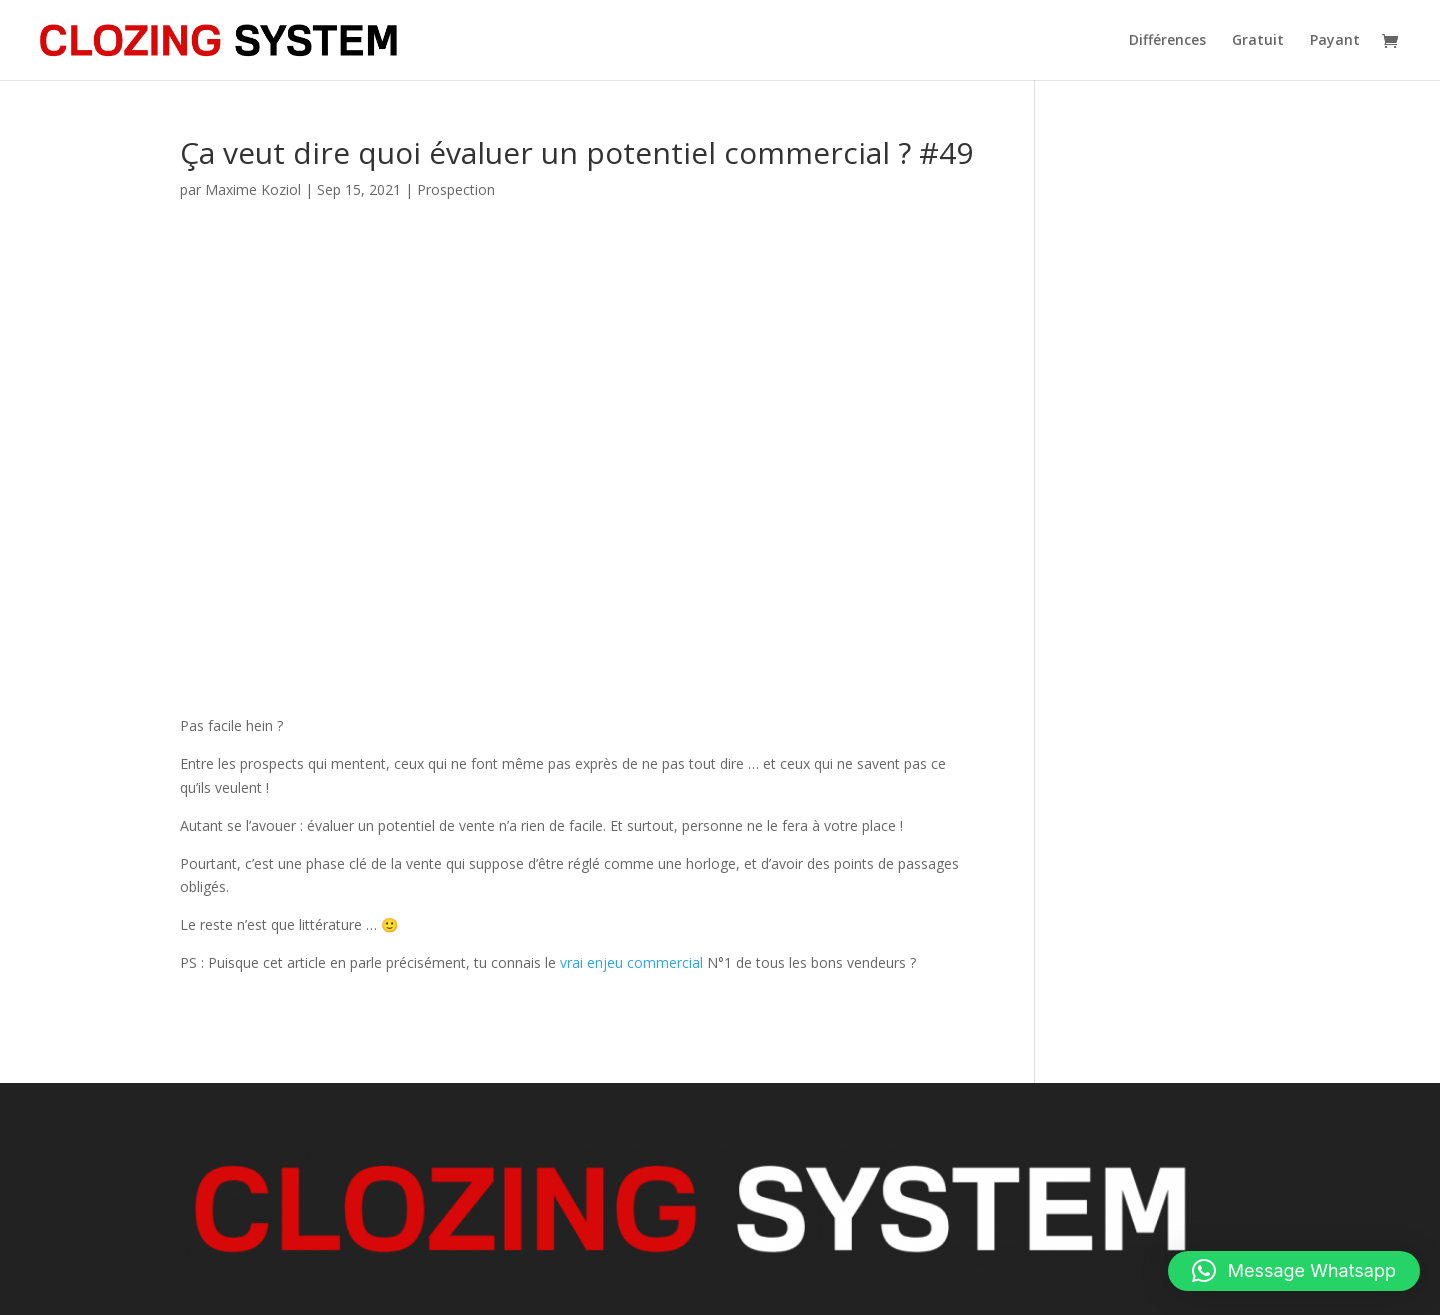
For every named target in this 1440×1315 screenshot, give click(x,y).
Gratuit (1258, 41)
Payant (1335, 41)
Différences (1167, 41)
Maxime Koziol (253, 189)
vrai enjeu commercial (631, 962)
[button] (1294, 1271)
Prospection (456, 189)
